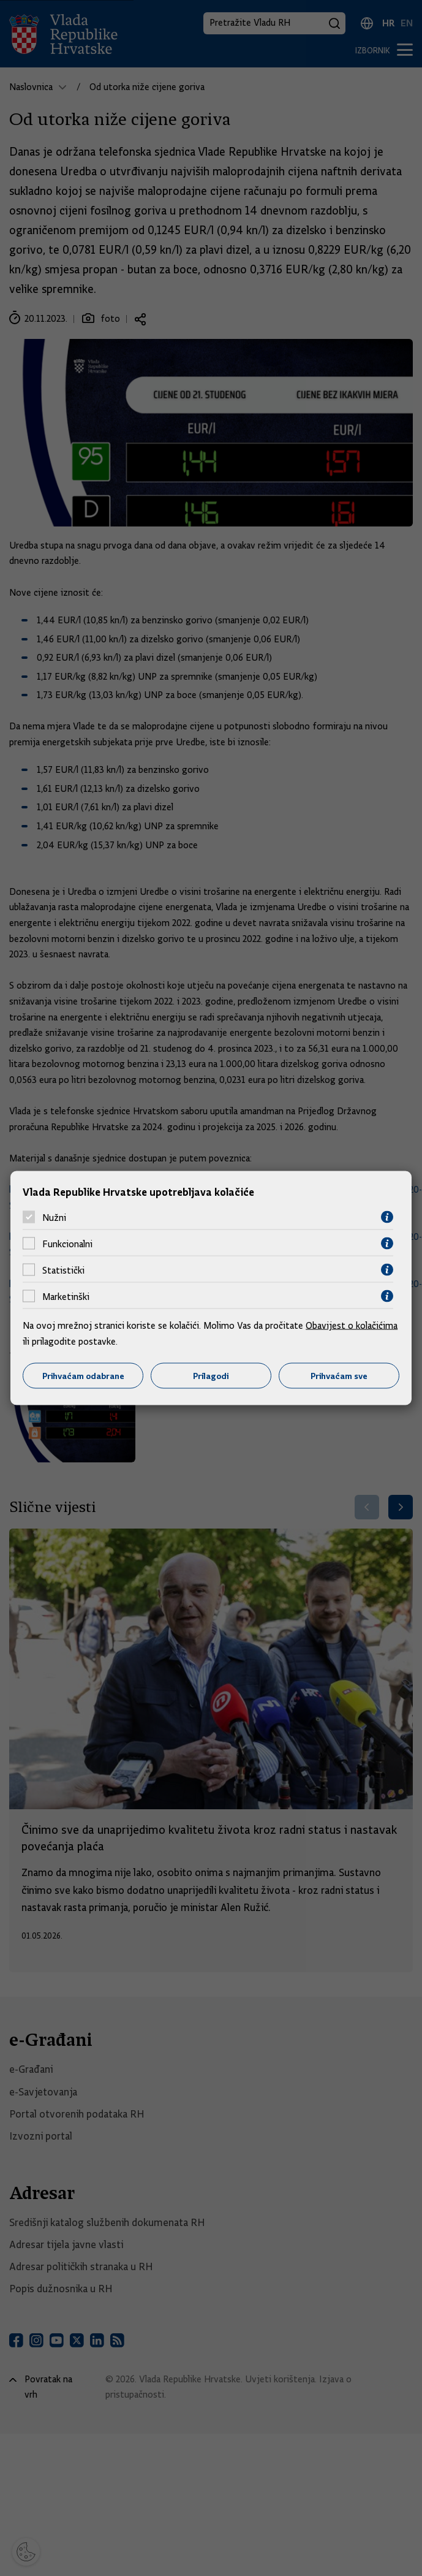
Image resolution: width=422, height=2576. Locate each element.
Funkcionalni (67, 1243)
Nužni (54, 1217)
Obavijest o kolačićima (352, 1325)
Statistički (63, 1269)
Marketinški (65, 1296)
